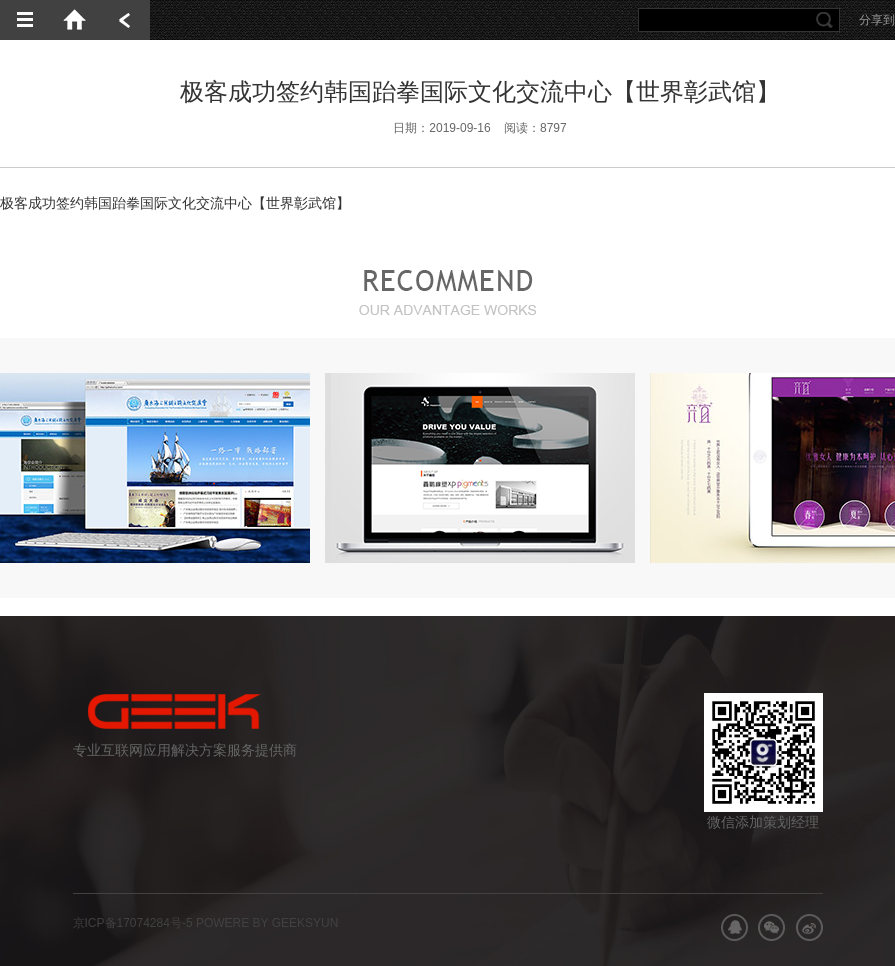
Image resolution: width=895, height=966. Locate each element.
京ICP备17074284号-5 (133, 923)
